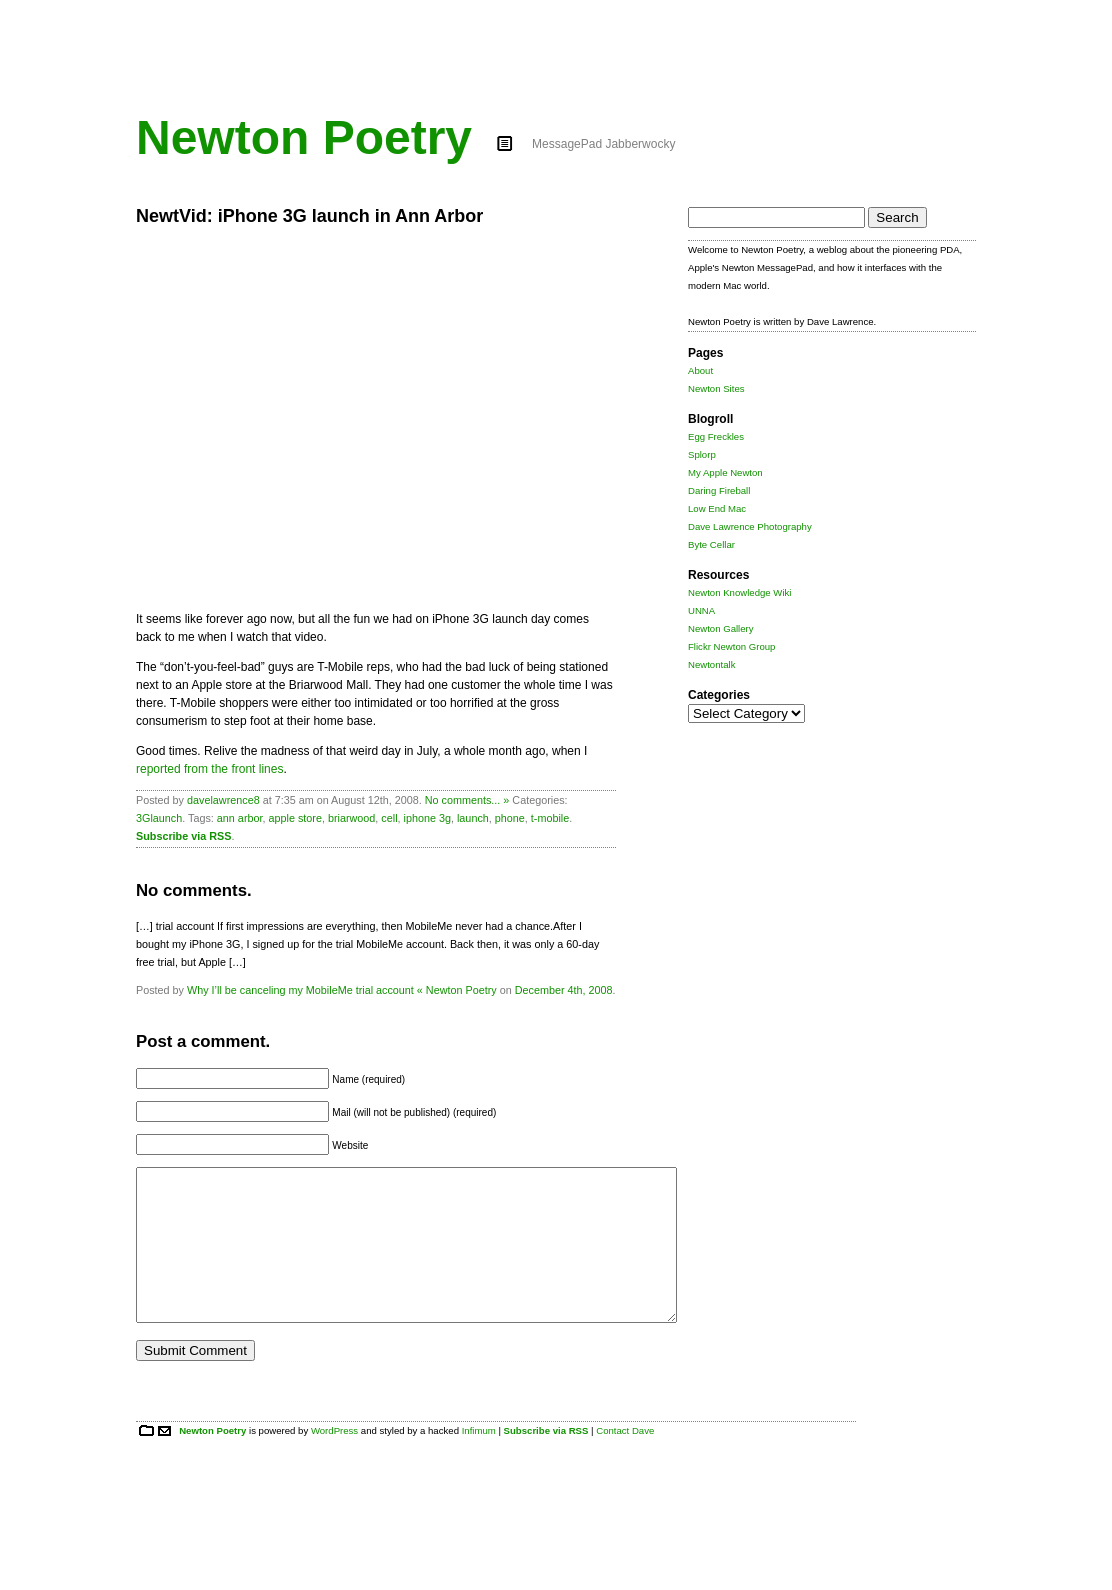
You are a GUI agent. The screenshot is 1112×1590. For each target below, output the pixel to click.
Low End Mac (717, 508)
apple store (294, 818)
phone (510, 818)
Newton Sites (716, 388)
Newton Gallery (721, 628)
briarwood (351, 818)
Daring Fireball (719, 490)
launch (473, 818)
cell (389, 818)
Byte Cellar (711, 544)
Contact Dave (625, 1460)
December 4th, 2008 (564, 990)
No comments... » (467, 800)
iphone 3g (427, 818)
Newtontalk (711, 664)
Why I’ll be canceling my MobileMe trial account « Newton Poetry (342, 990)
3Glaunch (159, 818)
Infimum (479, 1460)
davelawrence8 (223, 800)
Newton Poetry (304, 137)
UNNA (701, 610)
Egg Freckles (716, 436)
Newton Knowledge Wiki (739, 592)
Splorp (702, 454)
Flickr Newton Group (731, 646)
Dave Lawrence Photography (750, 526)
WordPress (334, 1460)
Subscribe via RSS (183, 836)
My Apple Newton (725, 472)
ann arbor (240, 818)
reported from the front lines (209, 769)
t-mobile (550, 818)
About (700, 370)
